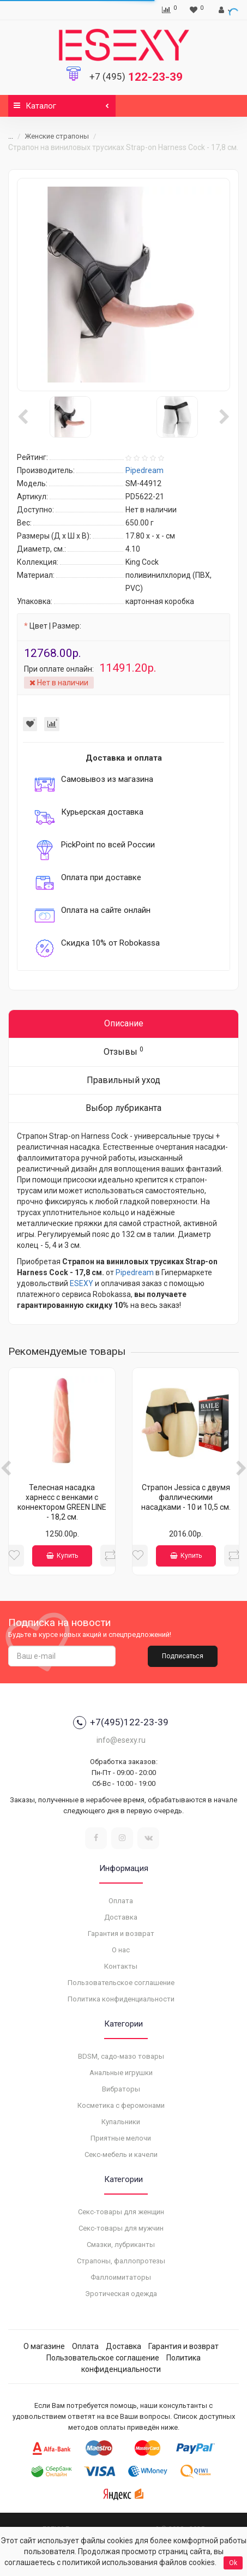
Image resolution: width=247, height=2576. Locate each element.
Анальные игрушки (121, 2073)
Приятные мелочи (121, 2138)
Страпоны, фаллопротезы (121, 2261)
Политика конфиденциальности (121, 1999)
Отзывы (123, 1051)
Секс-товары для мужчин (121, 2228)
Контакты (120, 1966)
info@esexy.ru (121, 1740)
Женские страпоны (57, 136)
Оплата (121, 1901)
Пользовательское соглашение (121, 1983)
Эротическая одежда (121, 2294)
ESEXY (81, 1283)
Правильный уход (123, 1080)
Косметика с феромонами (121, 2105)
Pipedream (135, 1272)
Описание (123, 1023)
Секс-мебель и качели (121, 2154)
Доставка (120, 1917)
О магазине (44, 2346)
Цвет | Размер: (55, 625)
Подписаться (182, 1656)
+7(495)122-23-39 (120, 1722)
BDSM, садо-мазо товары (121, 2056)
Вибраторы (121, 2089)
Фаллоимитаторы (121, 2277)
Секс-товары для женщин (121, 2212)
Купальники (120, 2122)
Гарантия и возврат (121, 1933)
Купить (62, 1555)
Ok (233, 2563)
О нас (121, 1950)
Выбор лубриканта (123, 1108)
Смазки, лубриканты (121, 2244)
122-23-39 (136, 76)
